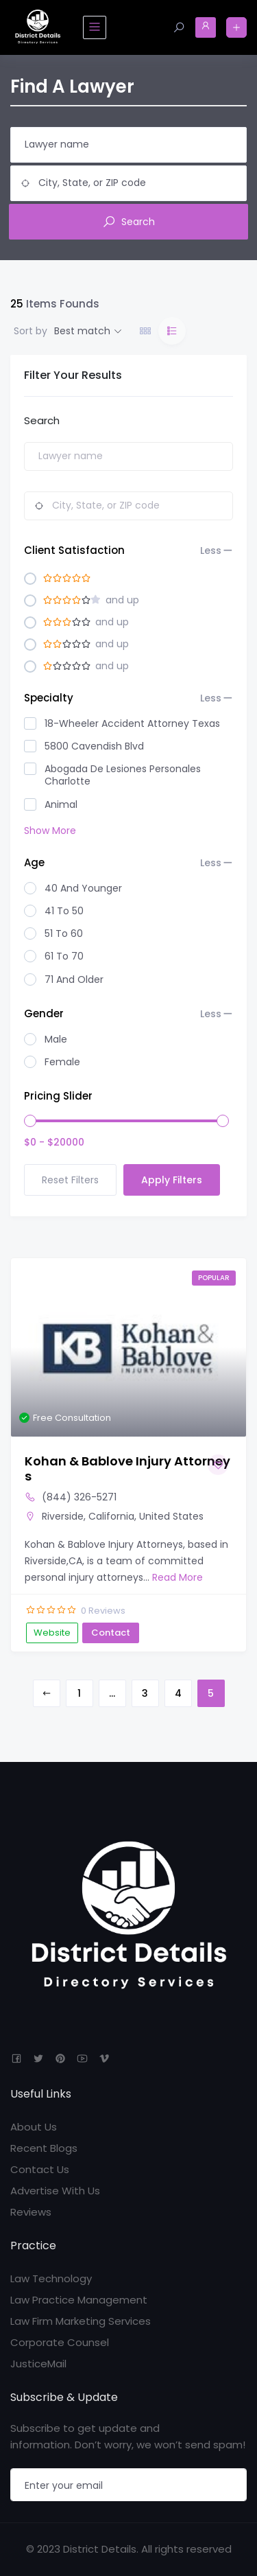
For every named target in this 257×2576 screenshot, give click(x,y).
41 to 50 (64, 911)
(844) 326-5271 (79, 1497)
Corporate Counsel (59, 2342)
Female (62, 1062)
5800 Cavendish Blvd (94, 746)
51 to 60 (64, 933)
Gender (122, 1013)
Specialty (122, 698)
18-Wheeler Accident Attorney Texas (132, 723)
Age (122, 862)
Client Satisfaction (122, 550)
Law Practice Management (78, 2300)
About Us (33, 2127)
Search (128, 222)
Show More (50, 830)
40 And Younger (83, 888)
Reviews (30, 2212)
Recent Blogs (43, 2148)
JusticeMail (38, 2363)
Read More (176, 1577)
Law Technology (51, 2278)
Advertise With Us (55, 2190)
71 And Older (74, 979)
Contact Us (39, 2169)
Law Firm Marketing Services (80, 2321)
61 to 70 (64, 956)
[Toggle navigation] (94, 27)
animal (61, 804)
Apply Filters (171, 1180)
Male (56, 1039)
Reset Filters (70, 1180)
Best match (82, 331)
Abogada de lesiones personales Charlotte (123, 775)
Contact (110, 1632)
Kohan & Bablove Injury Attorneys (127, 1468)
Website (52, 1632)
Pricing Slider (58, 1096)
